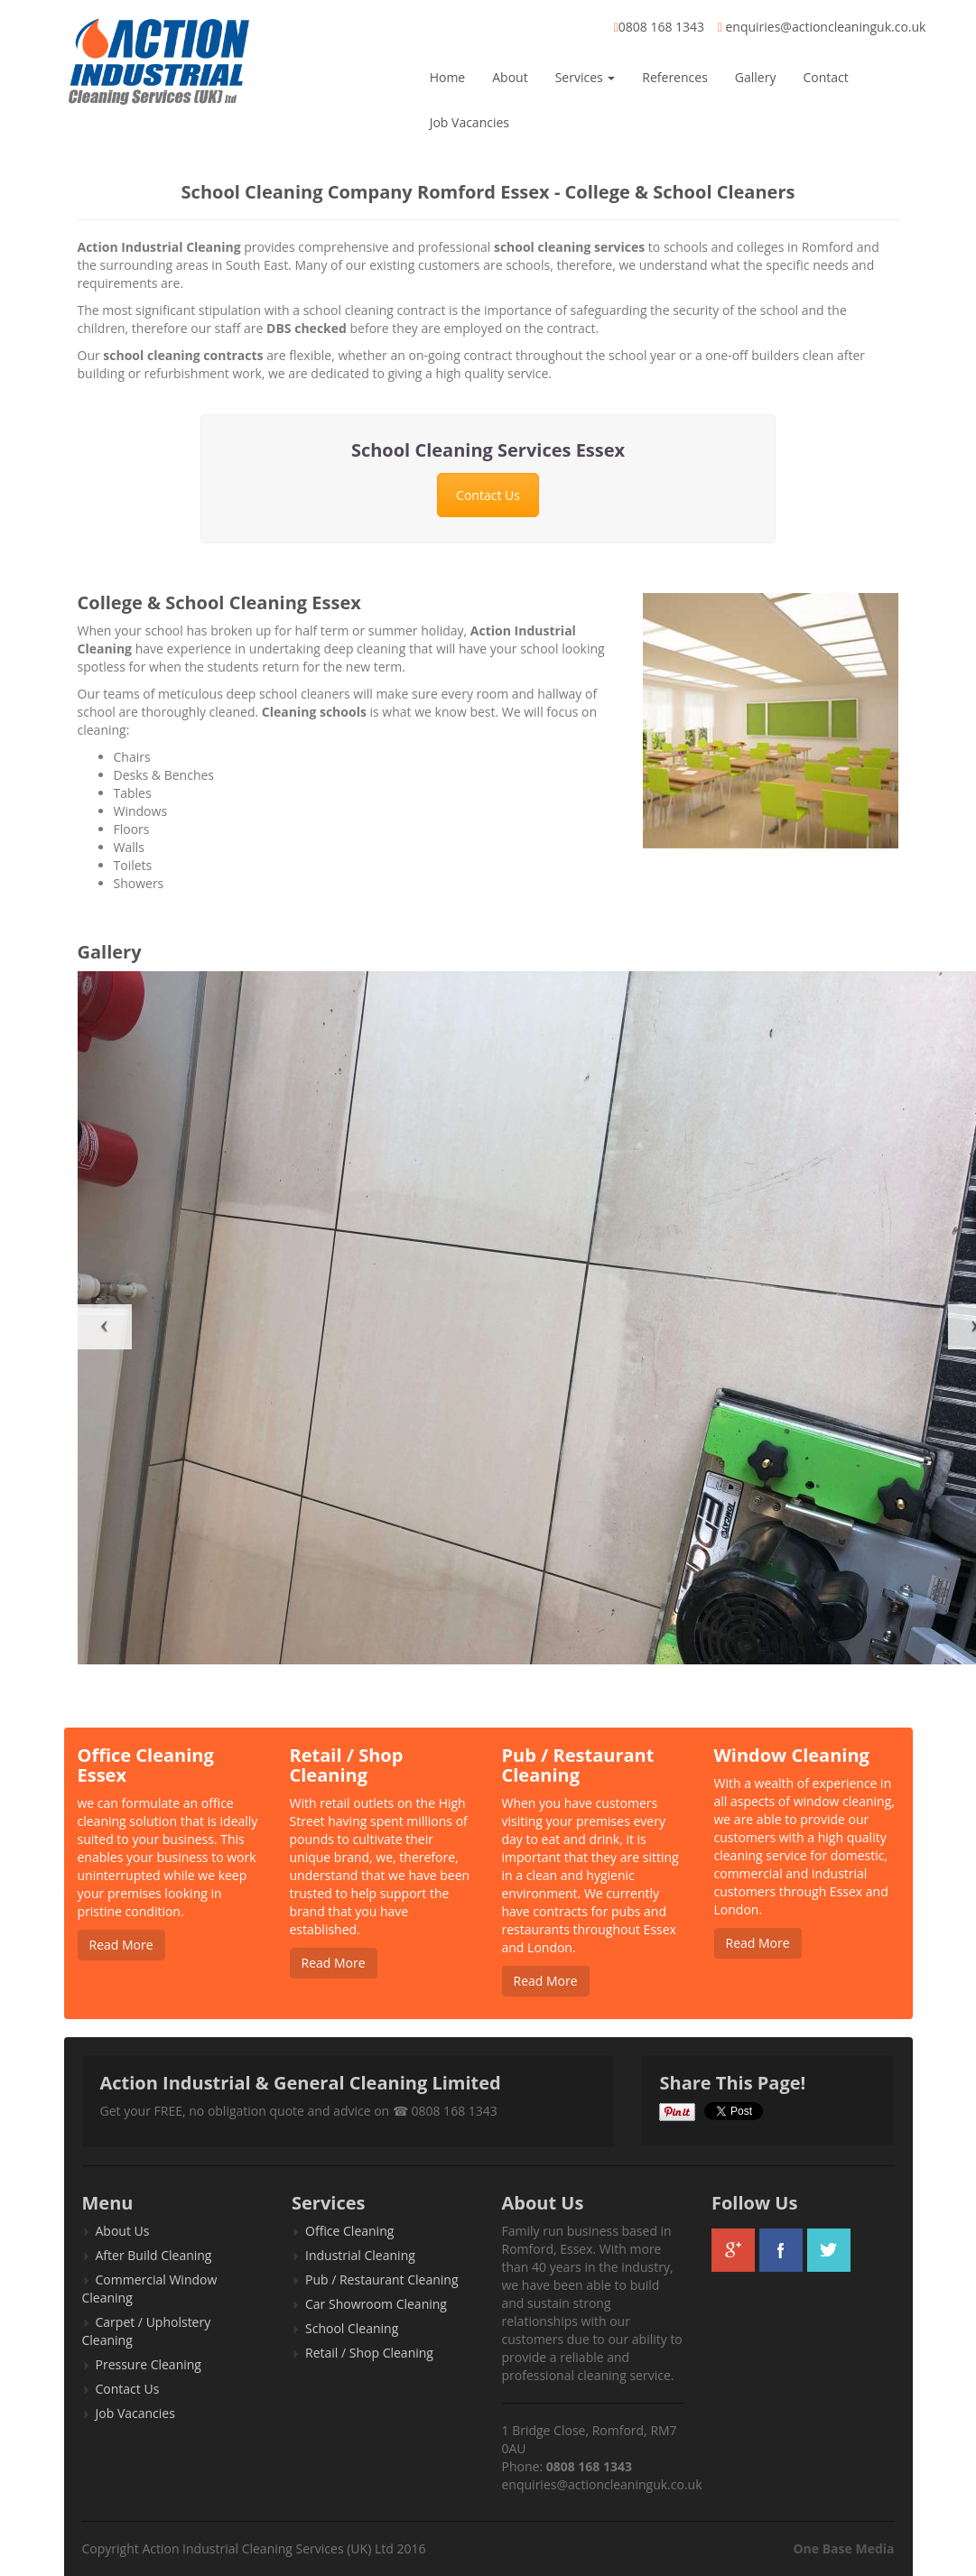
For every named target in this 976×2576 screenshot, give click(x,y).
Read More (121, 1944)
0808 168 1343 (661, 26)
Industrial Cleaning (360, 2255)
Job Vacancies (469, 122)
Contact (825, 77)
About (509, 77)
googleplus (733, 2250)
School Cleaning (351, 2328)
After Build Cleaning (154, 2255)
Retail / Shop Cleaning (369, 2352)
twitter (829, 2250)
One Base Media (843, 2548)
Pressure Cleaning (148, 2364)
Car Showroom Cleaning (376, 2303)
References (674, 77)
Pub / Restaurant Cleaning (382, 2279)
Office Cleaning (349, 2230)
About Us (123, 2230)
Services (585, 77)
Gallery (755, 77)
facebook (781, 2250)
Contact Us (488, 495)
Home (448, 77)
